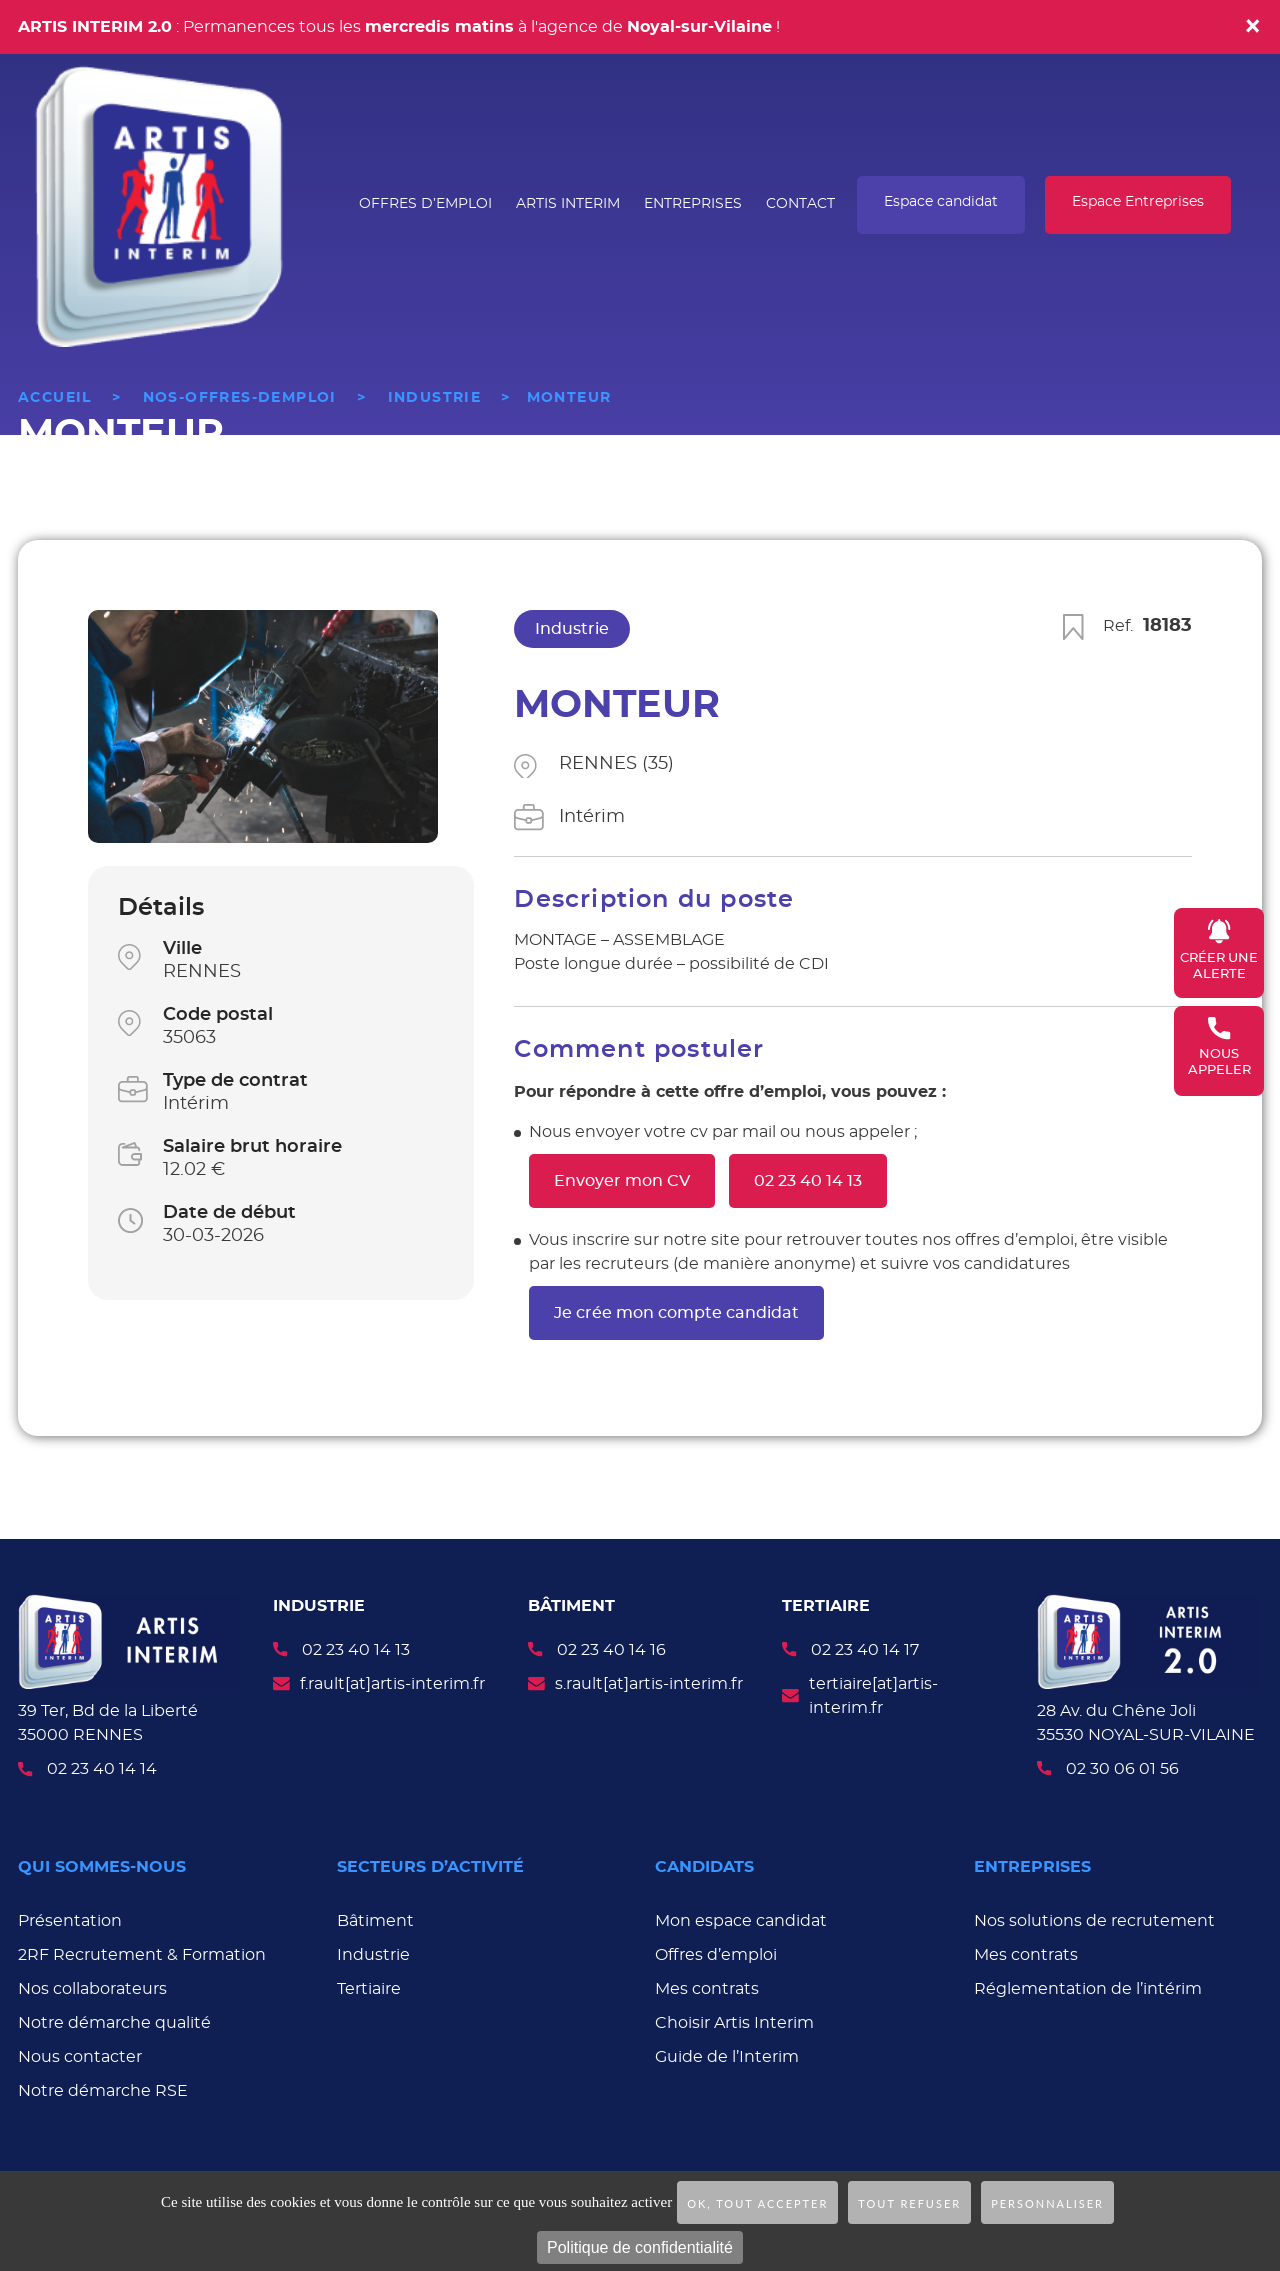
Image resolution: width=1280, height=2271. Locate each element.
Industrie (373, 1952)
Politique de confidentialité (640, 2247)
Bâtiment (375, 1918)
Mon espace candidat (741, 1918)
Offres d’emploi (716, 1952)
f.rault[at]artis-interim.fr (392, 1684)
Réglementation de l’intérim (1088, 1986)
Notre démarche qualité (114, 2020)
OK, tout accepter (757, 2203)
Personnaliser (1047, 2203)
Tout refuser (909, 2203)
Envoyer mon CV (622, 1181)
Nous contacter (80, 2054)
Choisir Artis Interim (734, 2020)
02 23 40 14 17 (865, 1650)
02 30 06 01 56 (1122, 1766)
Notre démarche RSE (103, 2088)
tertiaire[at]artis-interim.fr (873, 1696)
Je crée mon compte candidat (676, 1313)
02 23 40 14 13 (808, 1181)
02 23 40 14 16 (611, 1650)
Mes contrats (707, 1986)
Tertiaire (369, 1986)
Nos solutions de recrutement (1094, 1918)
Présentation (70, 1918)
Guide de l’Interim (727, 2054)
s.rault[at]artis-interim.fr (649, 1684)
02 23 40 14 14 (102, 1769)
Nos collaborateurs (92, 1986)
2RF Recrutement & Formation (142, 1952)
